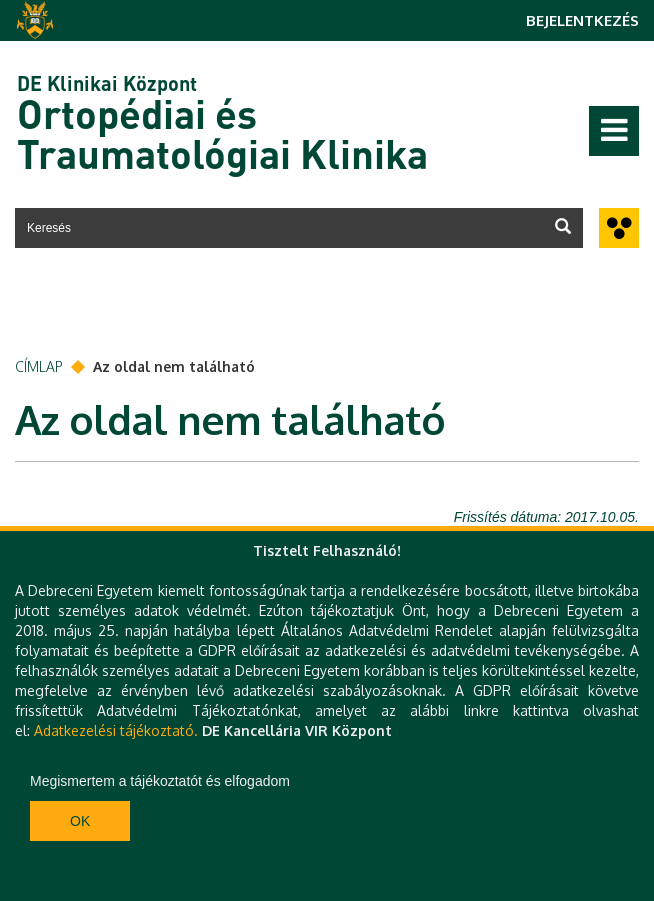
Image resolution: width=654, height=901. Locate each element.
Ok (80, 821)
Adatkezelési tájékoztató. (116, 730)
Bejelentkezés (582, 20)
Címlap (39, 366)
